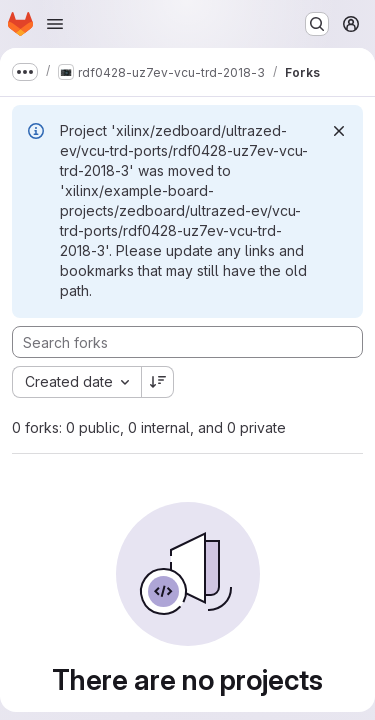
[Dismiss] (339, 131)
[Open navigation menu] (55, 24)
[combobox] (76, 382)
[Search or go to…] (317, 24)
